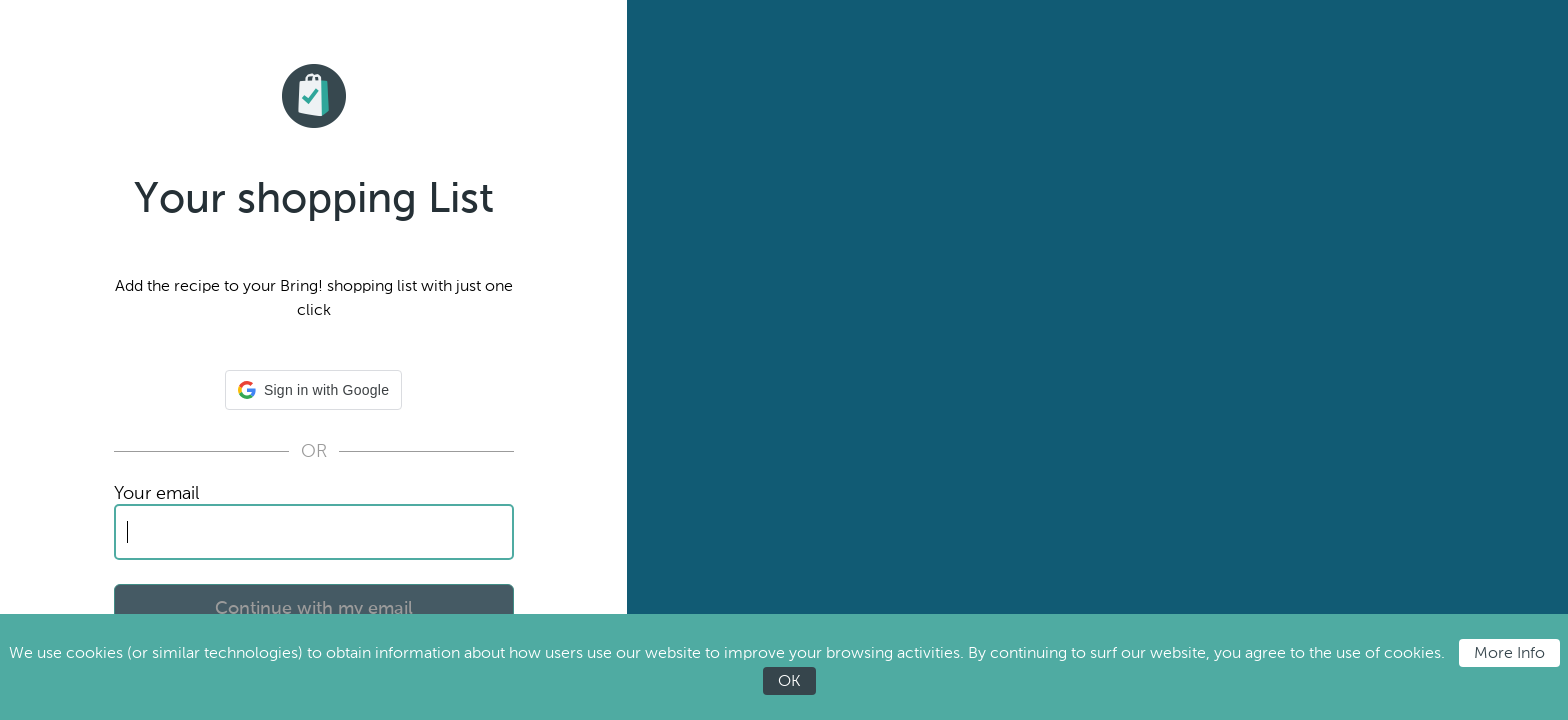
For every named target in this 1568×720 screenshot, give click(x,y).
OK (789, 680)
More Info (1509, 652)
